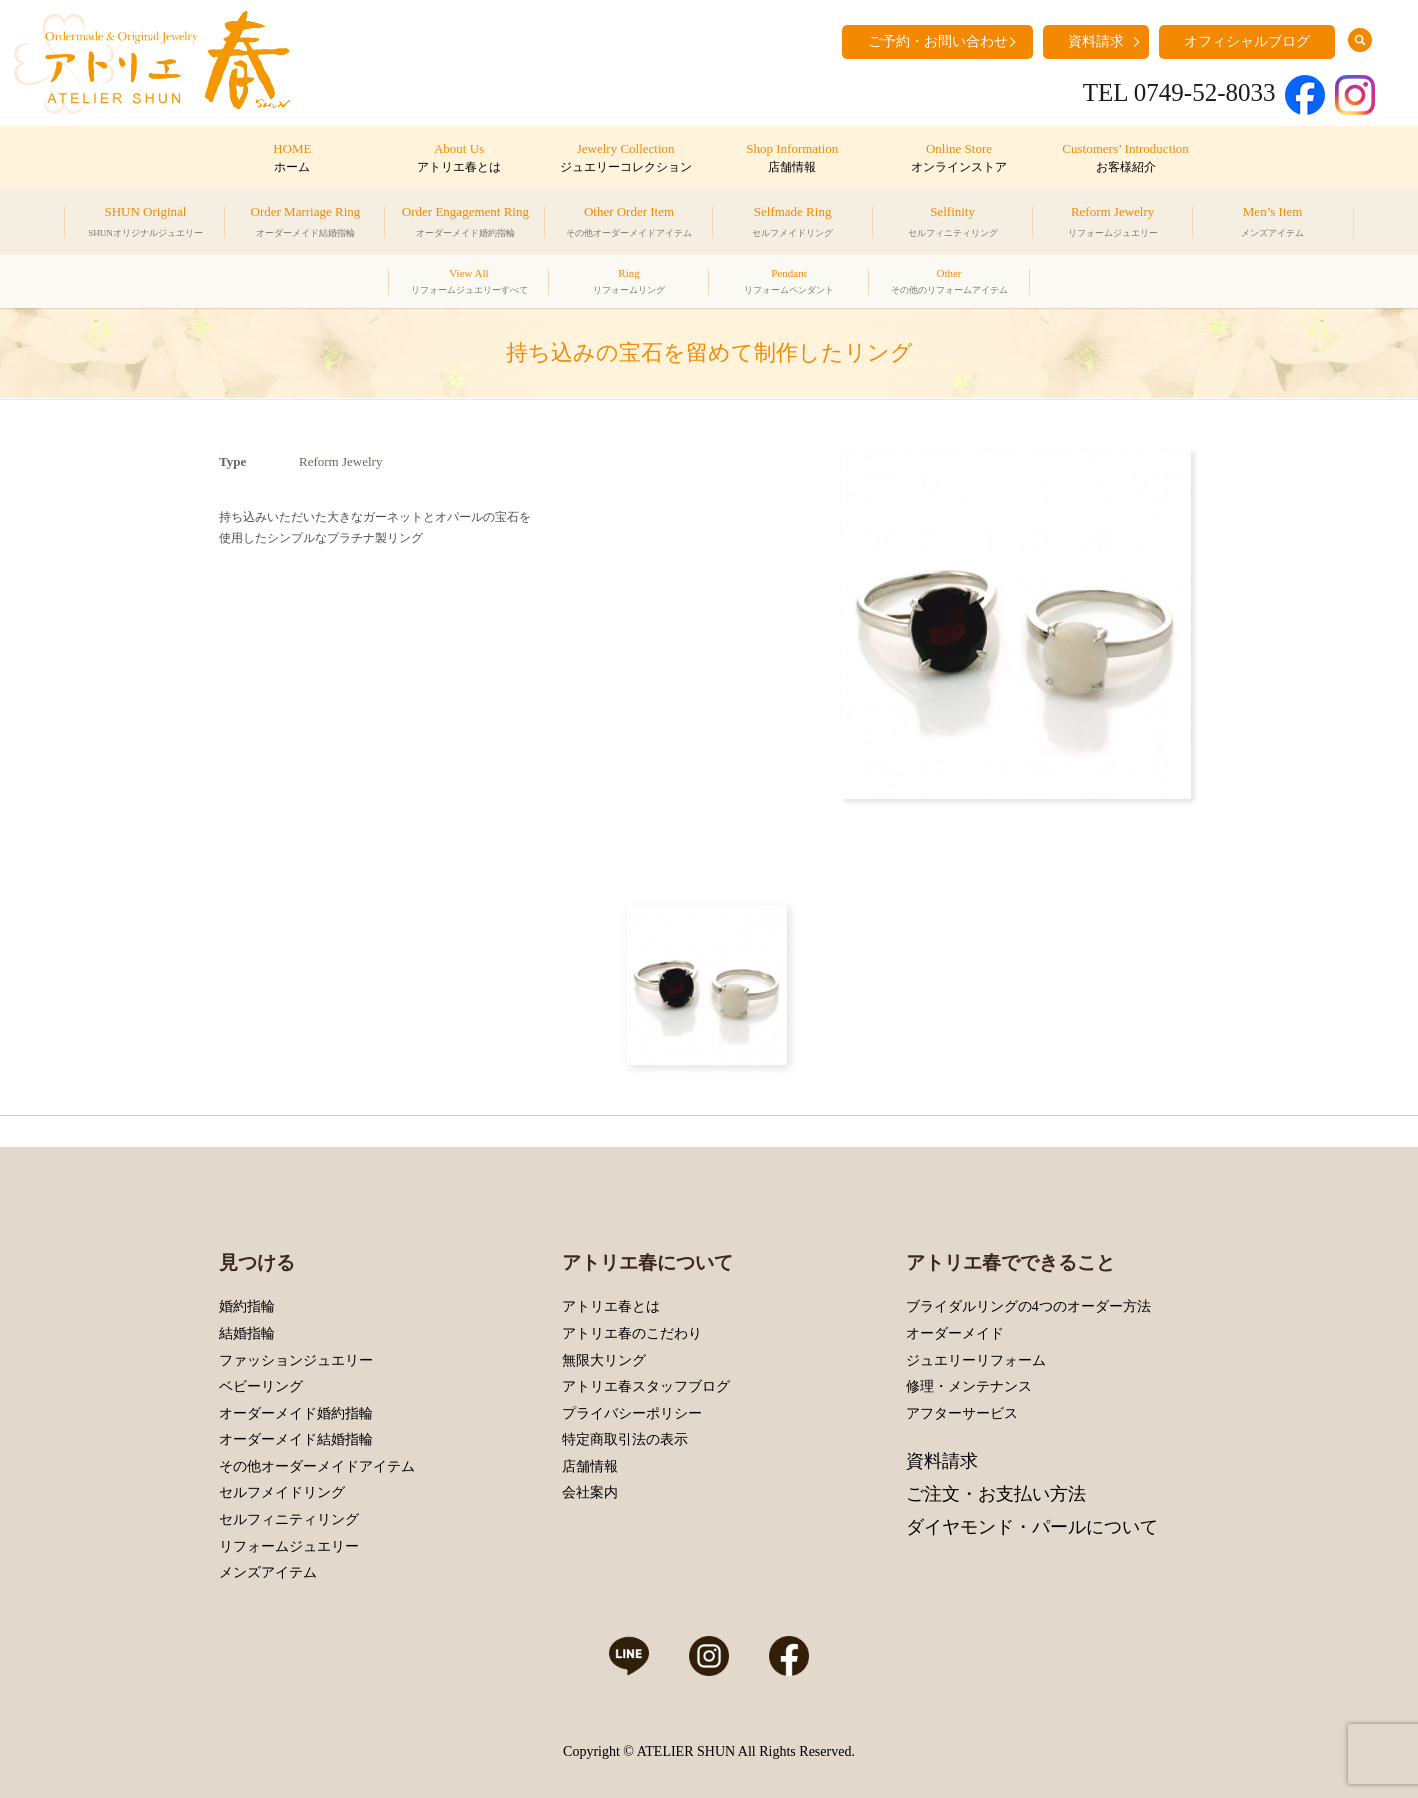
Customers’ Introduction (1125, 159)
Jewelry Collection (625, 159)
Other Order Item (629, 224)
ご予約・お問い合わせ (938, 41)
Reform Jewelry (1113, 224)
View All (469, 283)
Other (949, 283)
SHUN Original (145, 224)
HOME (292, 159)
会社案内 (590, 1492)
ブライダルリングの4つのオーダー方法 (1028, 1306)
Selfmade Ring (792, 224)
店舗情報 (590, 1466)
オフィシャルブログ (1247, 41)
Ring (629, 283)
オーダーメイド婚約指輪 (296, 1413)
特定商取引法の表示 (625, 1439)
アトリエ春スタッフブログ (646, 1386)
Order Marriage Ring (306, 224)
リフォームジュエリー (289, 1546)
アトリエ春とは (611, 1306)
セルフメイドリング (282, 1492)
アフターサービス (962, 1413)
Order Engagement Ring (465, 224)
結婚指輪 (247, 1333)
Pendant (789, 283)
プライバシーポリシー (632, 1413)
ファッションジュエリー (296, 1360)
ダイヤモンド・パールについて (1032, 1527)
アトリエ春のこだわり (632, 1333)
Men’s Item (1272, 224)
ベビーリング (261, 1386)
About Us (458, 159)
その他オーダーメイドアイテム (317, 1466)
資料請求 (1096, 41)
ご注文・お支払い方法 (996, 1494)
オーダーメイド (955, 1333)
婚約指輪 (247, 1306)
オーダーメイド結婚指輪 (296, 1439)
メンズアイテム (268, 1572)
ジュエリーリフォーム (976, 1360)
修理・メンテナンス (969, 1386)
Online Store (958, 159)
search (1360, 40)
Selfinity (953, 224)
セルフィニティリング (289, 1519)
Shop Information (792, 159)
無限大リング (604, 1360)
